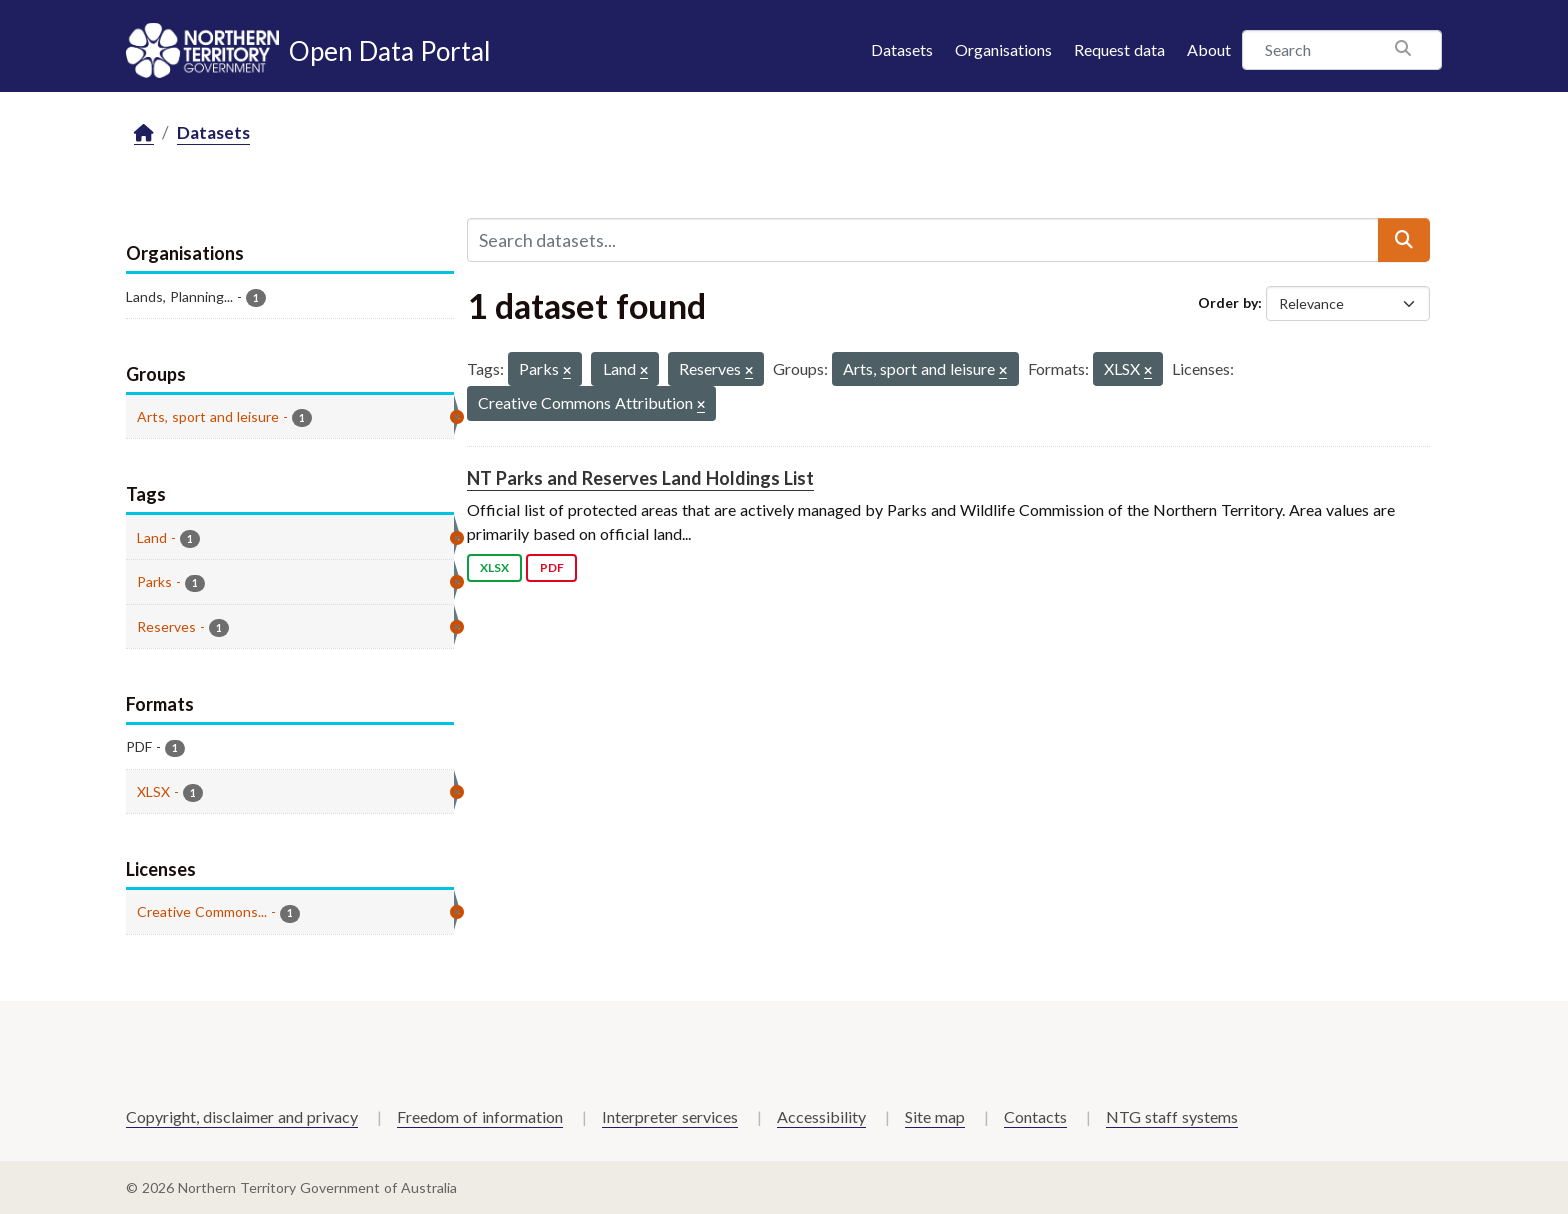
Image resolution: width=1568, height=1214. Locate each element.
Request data (1119, 49)
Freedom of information (480, 1116)
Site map (935, 1116)
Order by (1228, 302)
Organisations (1003, 49)
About (1209, 49)
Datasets (902, 49)
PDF (552, 567)
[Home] (144, 133)
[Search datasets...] (923, 240)
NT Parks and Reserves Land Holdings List (640, 478)
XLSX (494, 567)
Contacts (1035, 1116)
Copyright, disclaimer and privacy (242, 1116)
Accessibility (821, 1116)
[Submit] (1404, 240)
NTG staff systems (1172, 1116)
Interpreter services (670, 1116)
